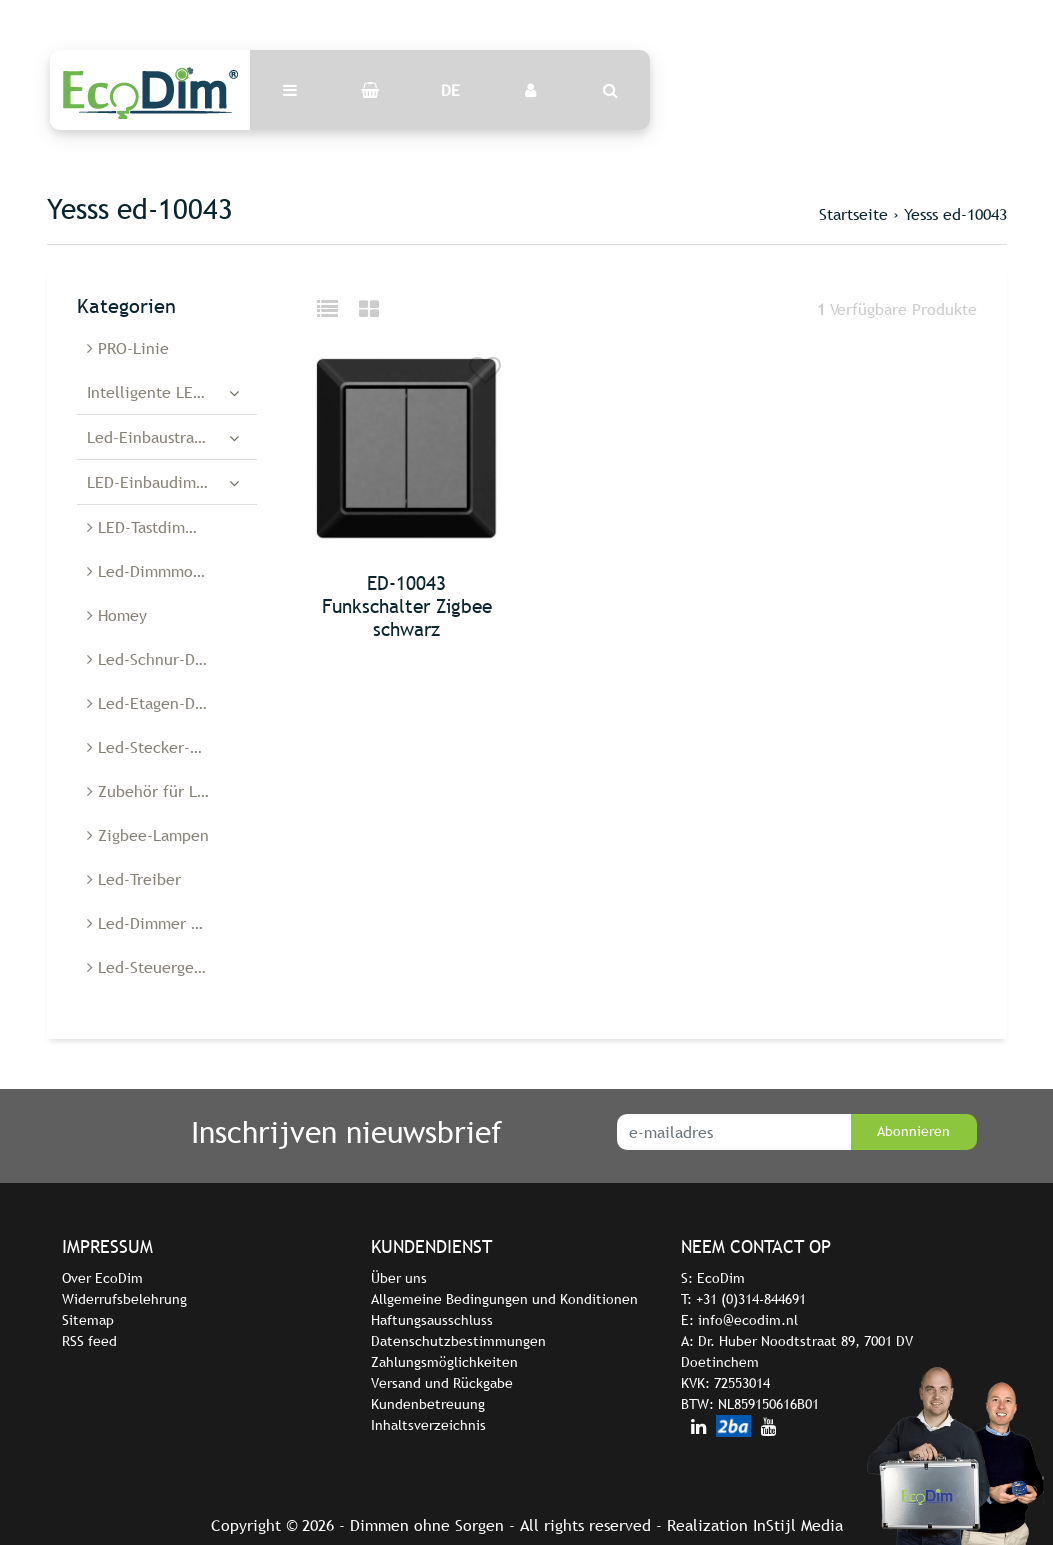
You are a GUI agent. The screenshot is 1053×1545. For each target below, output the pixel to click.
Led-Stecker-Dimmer (166, 747)
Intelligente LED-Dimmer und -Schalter (172, 392)
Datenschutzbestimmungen (458, 1341)
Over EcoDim (102, 1278)
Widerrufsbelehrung (124, 1299)
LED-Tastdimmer (150, 527)
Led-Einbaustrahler (155, 437)
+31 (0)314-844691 (751, 1299)
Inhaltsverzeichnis (428, 1425)
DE (450, 90)
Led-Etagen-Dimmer (164, 703)
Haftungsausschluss (432, 1320)
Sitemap (88, 1320)
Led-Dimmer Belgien (166, 923)
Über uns (399, 1278)
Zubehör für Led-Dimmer (172, 791)
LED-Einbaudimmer (155, 482)
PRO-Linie (128, 348)
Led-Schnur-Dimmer (164, 659)
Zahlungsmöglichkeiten (444, 1362)
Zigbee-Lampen (148, 835)
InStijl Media (798, 1525)
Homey (117, 615)
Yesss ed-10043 (955, 214)
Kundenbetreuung (428, 1404)
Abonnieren (913, 1131)
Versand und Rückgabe (442, 1383)
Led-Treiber (134, 879)
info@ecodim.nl (748, 1320)
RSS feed (89, 1341)
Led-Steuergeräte (155, 967)
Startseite (853, 214)
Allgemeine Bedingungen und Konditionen (504, 1299)
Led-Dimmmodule (156, 571)
